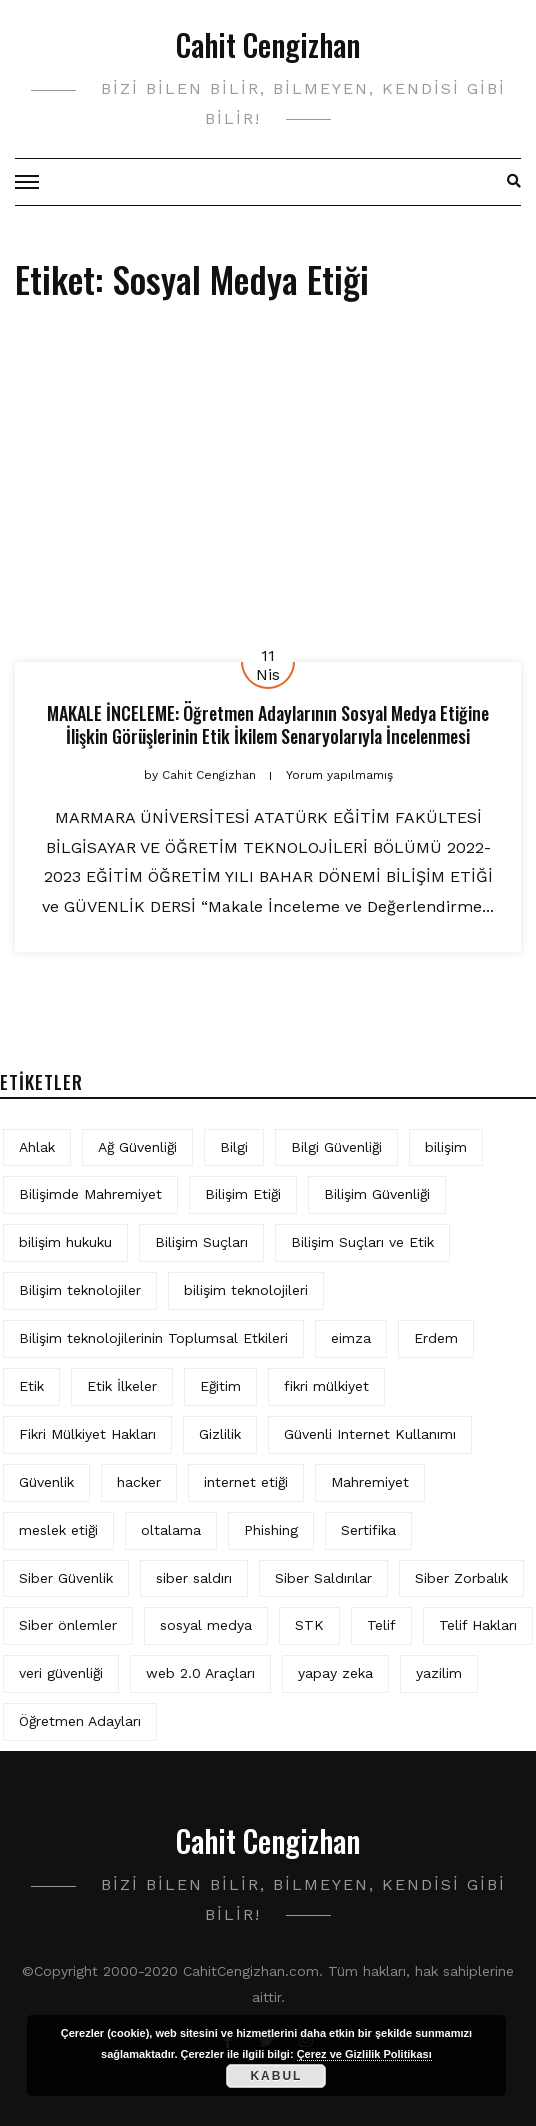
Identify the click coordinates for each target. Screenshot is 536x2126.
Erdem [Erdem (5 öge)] (436, 1338)
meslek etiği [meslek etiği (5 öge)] (58, 1530)
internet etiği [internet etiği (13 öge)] (246, 1482)
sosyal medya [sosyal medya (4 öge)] (206, 1625)
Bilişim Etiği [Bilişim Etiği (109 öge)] (243, 1194)
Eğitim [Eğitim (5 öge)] (220, 1386)
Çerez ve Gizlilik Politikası (364, 2054)
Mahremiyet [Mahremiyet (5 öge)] (370, 1482)
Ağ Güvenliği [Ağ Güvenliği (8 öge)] (137, 1147)
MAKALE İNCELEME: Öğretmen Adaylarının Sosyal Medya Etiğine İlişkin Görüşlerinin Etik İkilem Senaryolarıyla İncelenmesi (268, 724)
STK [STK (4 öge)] (309, 1625)
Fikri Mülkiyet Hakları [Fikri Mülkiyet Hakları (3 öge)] (87, 1434)
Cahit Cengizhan (268, 44)
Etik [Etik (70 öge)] (31, 1386)
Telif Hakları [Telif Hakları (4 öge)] (478, 1625)
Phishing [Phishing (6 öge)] (271, 1530)
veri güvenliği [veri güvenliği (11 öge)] (61, 1673)
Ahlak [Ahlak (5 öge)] (37, 1147)
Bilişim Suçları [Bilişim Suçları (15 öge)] (201, 1242)
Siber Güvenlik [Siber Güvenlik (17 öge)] (66, 1578)
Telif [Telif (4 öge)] (381, 1625)
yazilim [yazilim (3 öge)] (439, 1673)
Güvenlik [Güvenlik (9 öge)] (46, 1482)
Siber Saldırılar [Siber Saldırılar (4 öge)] (323, 1578)
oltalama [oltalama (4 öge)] (171, 1530)
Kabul (276, 2076)
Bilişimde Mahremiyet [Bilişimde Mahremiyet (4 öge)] (90, 1194)
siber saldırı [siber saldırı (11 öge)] (194, 1578)
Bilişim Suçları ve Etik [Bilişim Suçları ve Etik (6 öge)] (362, 1242)
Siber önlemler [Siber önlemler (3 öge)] (68, 1625)
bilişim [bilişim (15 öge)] (446, 1147)
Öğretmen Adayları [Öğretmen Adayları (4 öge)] (80, 1721)
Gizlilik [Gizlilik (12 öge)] (220, 1434)
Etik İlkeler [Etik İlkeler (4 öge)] (122, 1386)
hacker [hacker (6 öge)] (139, 1482)
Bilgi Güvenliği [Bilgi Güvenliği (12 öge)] (336, 1147)
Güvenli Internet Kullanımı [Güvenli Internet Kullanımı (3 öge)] (370, 1434)
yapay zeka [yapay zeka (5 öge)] (335, 1673)
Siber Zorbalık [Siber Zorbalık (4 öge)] (461, 1578)
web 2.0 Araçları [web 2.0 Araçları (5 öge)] (200, 1673)
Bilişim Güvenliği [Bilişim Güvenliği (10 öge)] (377, 1194)
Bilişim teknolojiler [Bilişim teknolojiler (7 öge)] (80, 1290)
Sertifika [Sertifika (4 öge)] (368, 1530)
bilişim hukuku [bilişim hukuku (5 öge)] (65, 1242)
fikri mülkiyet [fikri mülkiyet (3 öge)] (326, 1386)
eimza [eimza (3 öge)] (351, 1338)
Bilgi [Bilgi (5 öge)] (234, 1147)
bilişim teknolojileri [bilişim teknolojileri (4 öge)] (246, 1290)
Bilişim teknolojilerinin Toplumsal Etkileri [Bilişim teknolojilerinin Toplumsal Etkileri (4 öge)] (153, 1338)
